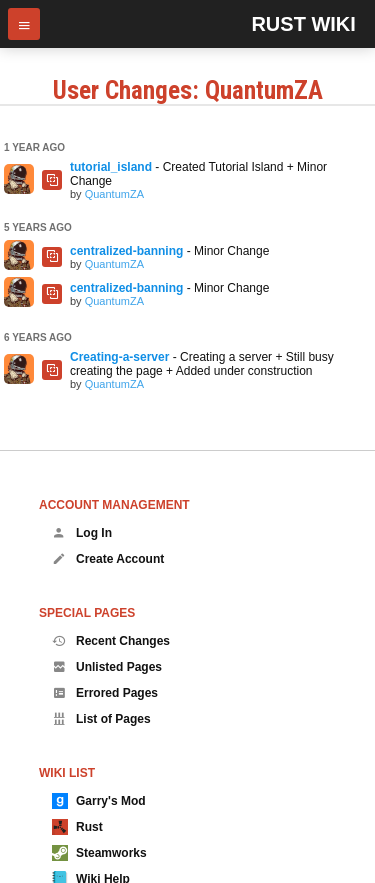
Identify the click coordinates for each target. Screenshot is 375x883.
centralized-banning (126, 251)
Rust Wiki (303, 24)
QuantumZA (114, 194)
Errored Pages (105, 693)
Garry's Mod (99, 801)
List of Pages (101, 719)
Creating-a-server (119, 357)
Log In (82, 533)
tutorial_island (111, 167)
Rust (77, 827)
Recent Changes (111, 641)
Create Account (108, 559)
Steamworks (99, 853)
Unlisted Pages (107, 667)
